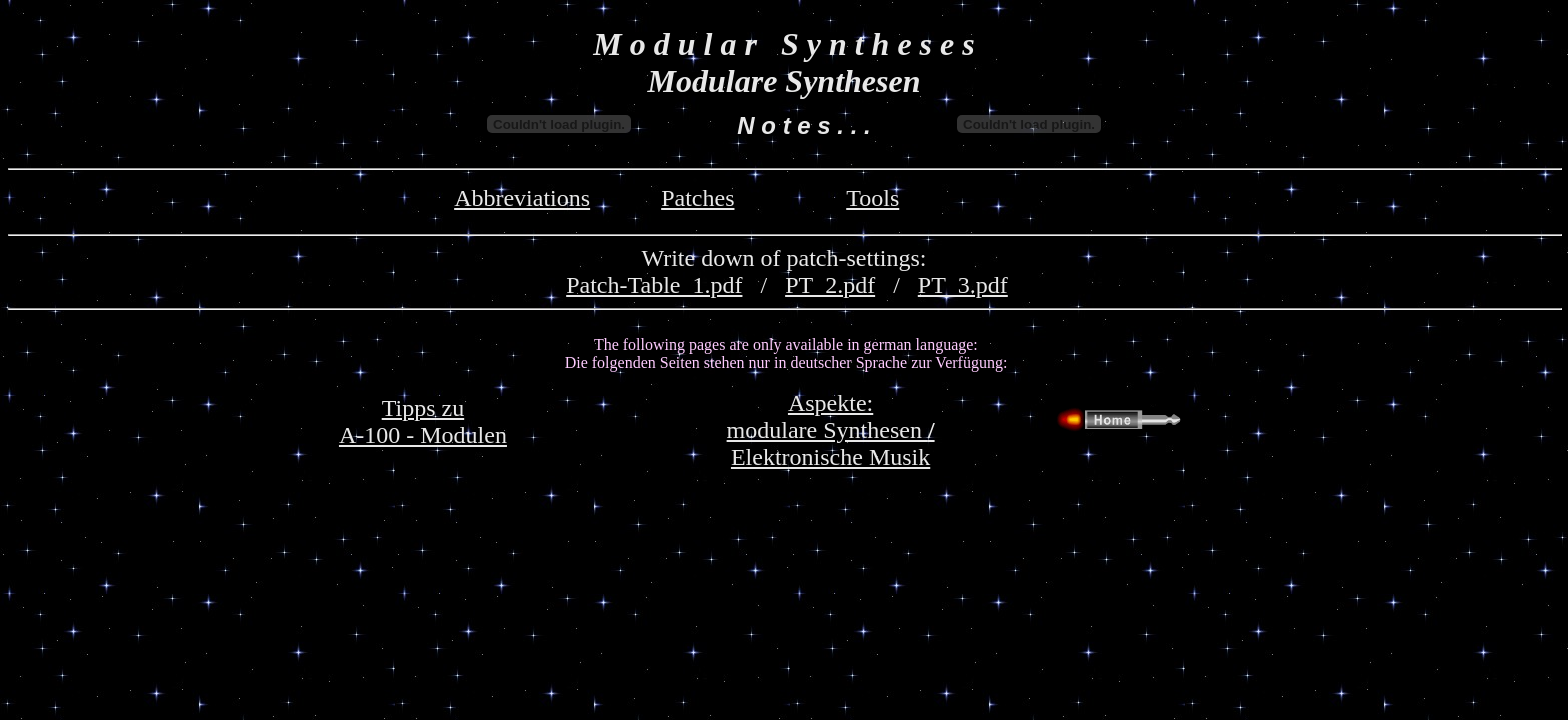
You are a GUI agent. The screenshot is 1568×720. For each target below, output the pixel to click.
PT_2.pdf (830, 285)
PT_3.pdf (963, 285)
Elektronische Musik (830, 457)
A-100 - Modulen (423, 435)
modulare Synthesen (831, 430)
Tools (872, 198)
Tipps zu (423, 408)
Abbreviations (522, 198)
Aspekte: (830, 403)
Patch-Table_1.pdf (654, 285)
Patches (697, 198)
